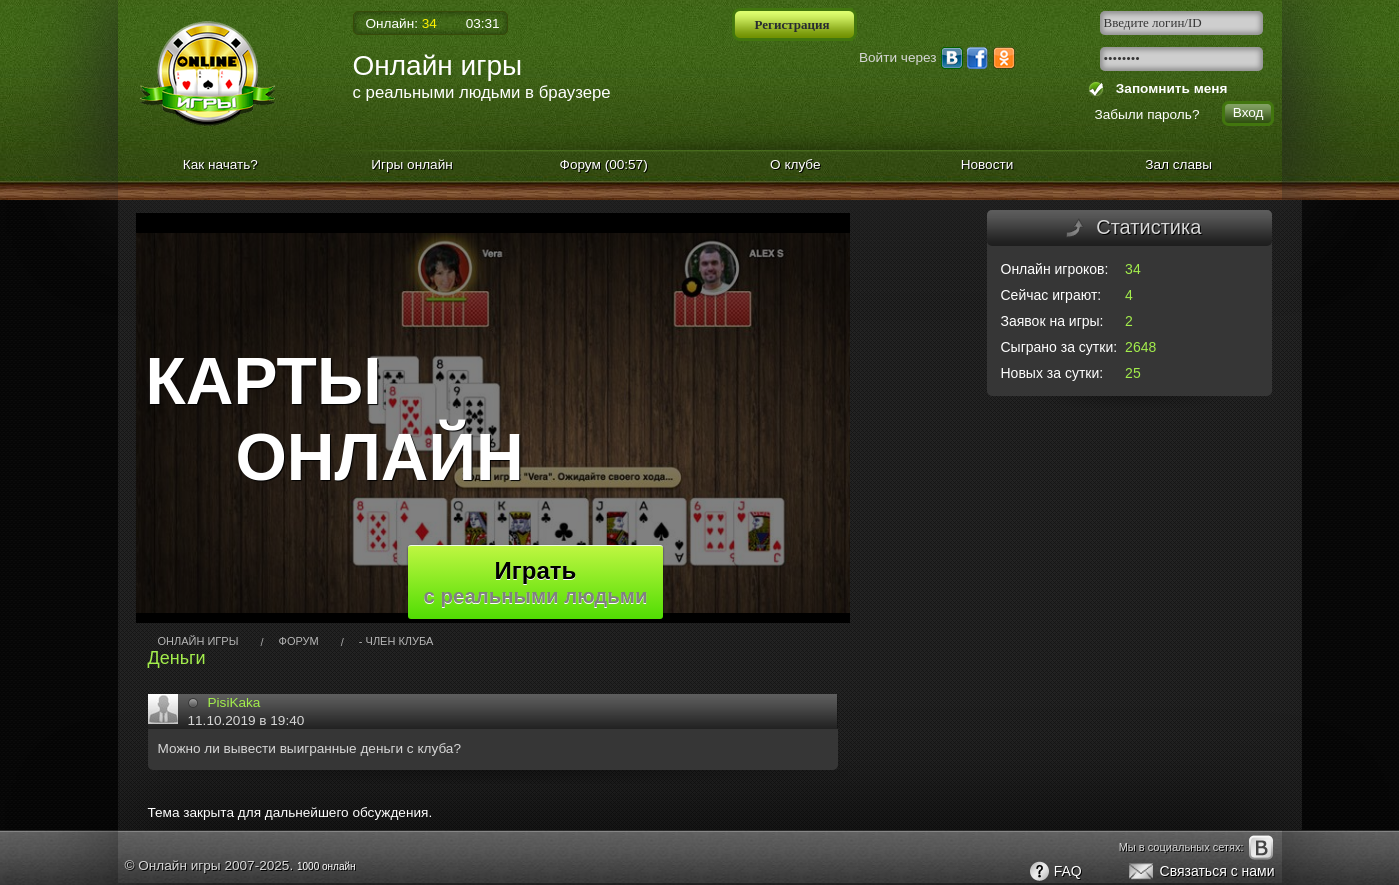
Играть (536, 582)
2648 (1140, 347)
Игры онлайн (412, 164)
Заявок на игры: (1052, 321)
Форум (604, 164)
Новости (987, 164)
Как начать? (220, 164)
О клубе (795, 164)
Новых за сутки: (1052, 373)
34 (1133, 269)
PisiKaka (234, 702)
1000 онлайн (326, 866)
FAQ (1055, 872)
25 (1133, 373)
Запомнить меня (1167, 88)
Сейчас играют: (1051, 295)
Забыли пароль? (1147, 114)
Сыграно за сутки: (1059, 347)
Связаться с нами (1200, 872)
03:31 (483, 23)
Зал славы (1178, 164)
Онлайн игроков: (1055, 269)
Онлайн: (401, 23)
